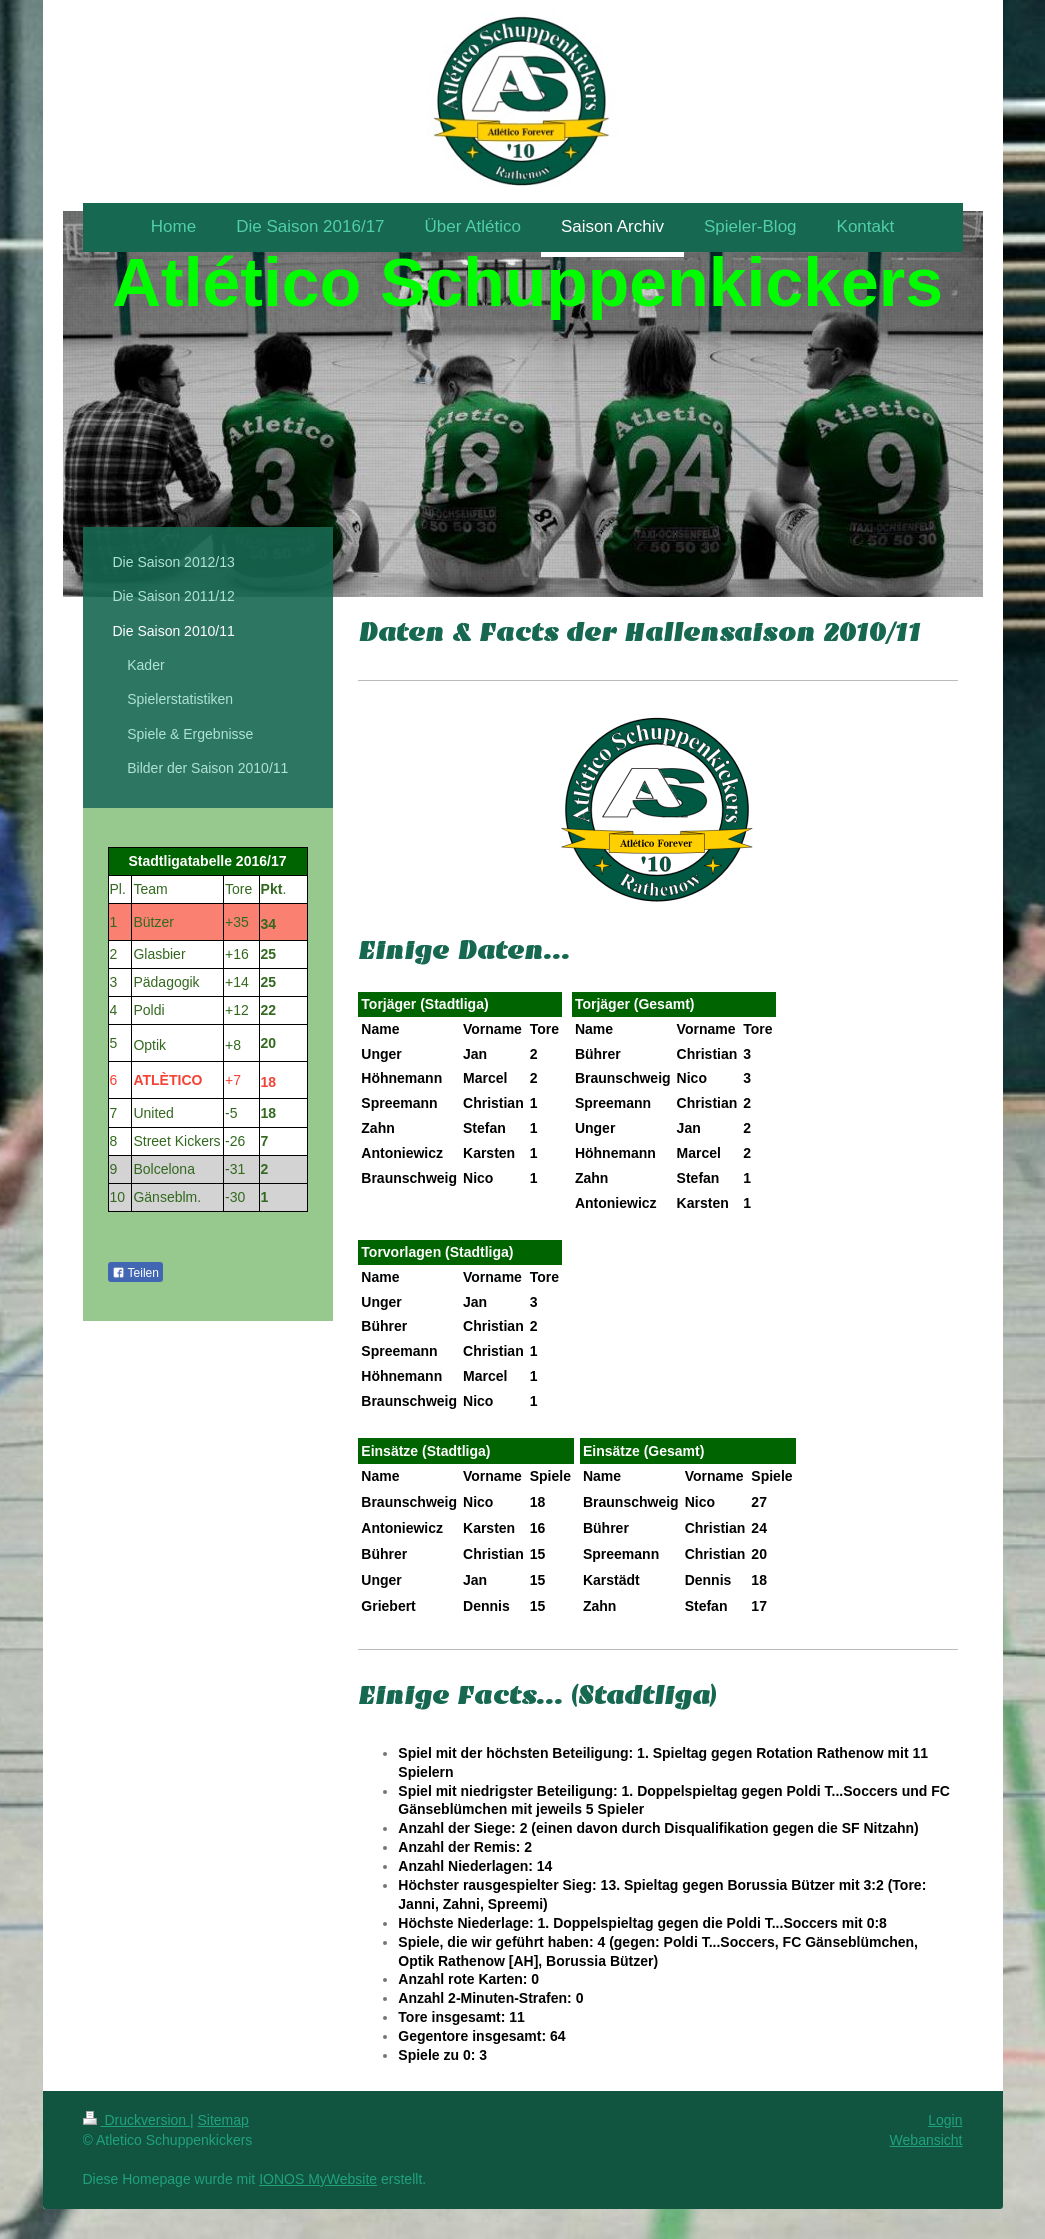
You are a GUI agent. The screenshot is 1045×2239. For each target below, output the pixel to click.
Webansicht (926, 2140)
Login (945, 2120)
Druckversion (136, 2120)
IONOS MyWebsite (318, 2179)
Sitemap (223, 2120)
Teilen (135, 1273)
